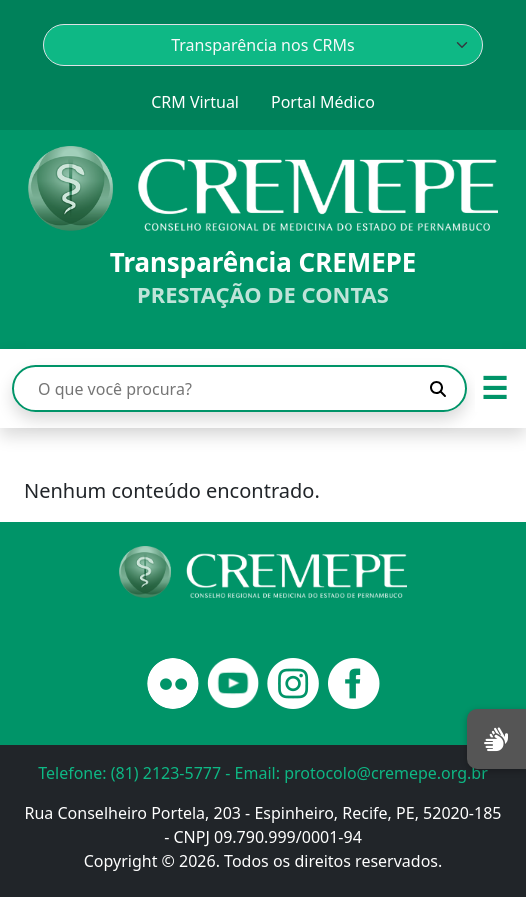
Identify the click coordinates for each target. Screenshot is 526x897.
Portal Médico (323, 102)
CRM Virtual (195, 102)
